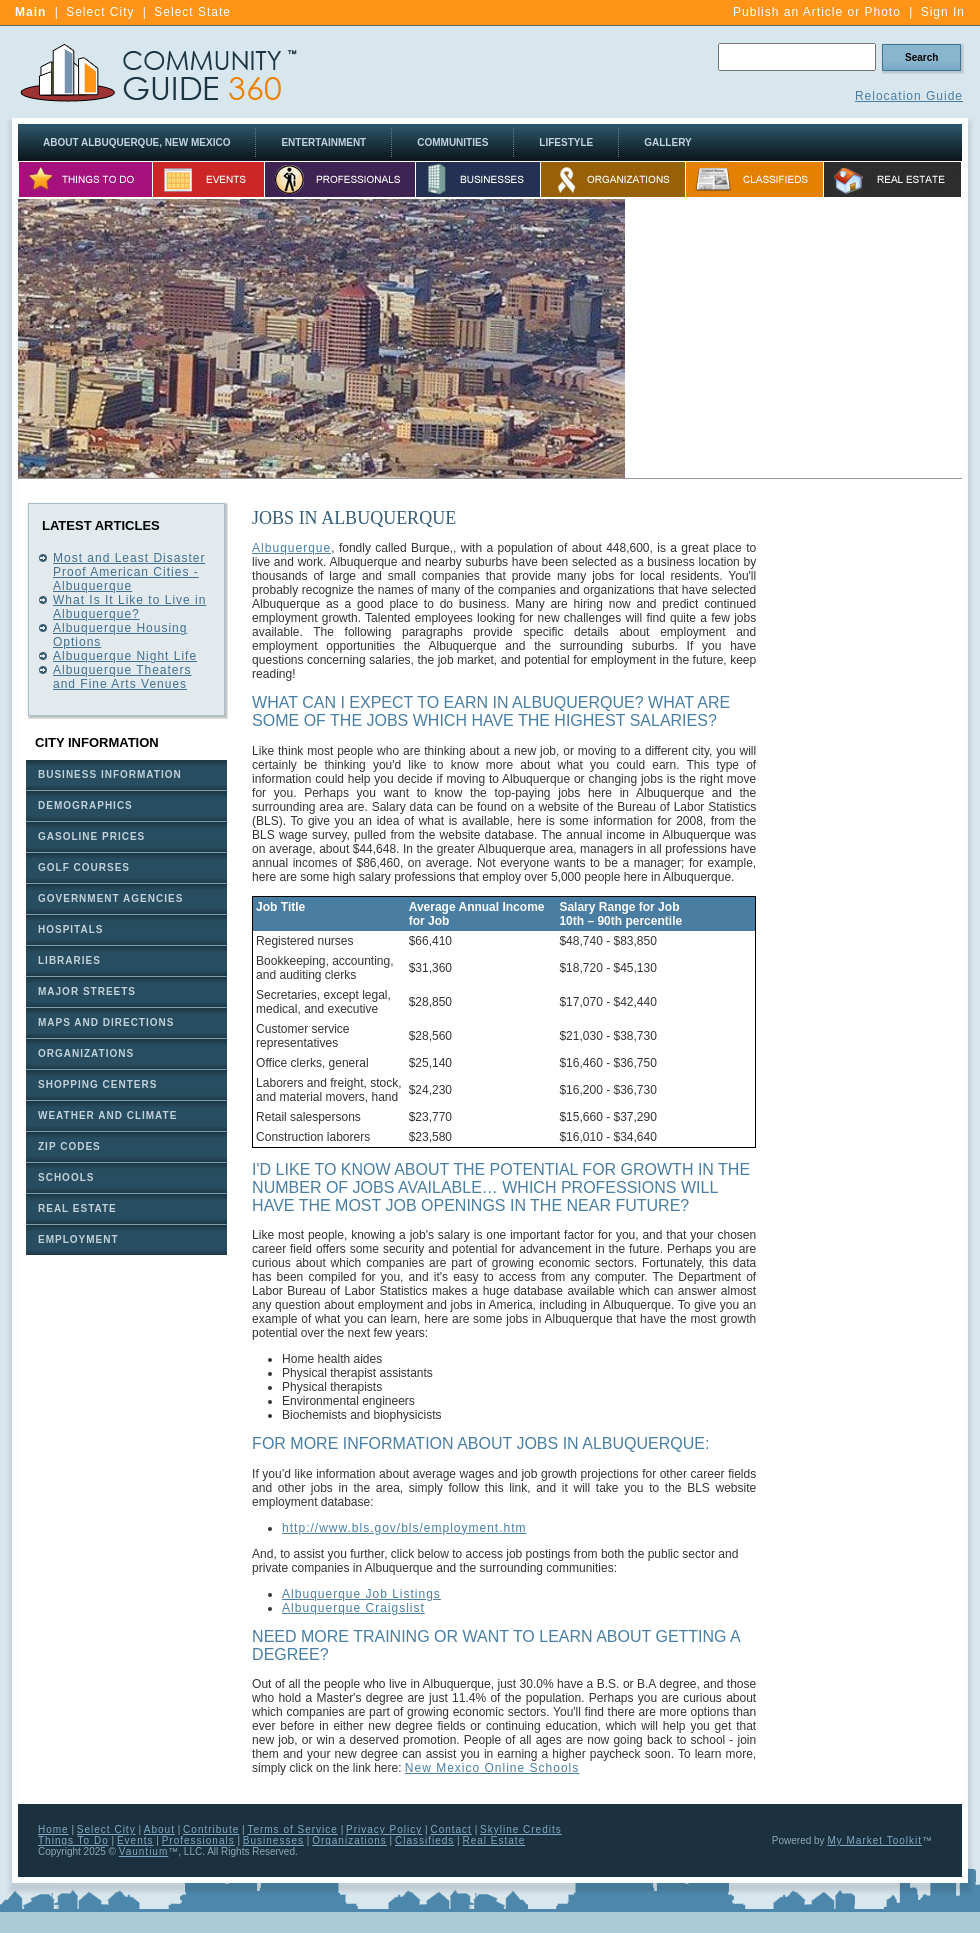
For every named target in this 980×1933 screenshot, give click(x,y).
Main (30, 12)
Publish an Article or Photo (817, 12)
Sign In (943, 12)
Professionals (198, 1840)
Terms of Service (292, 1829)
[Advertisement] (794, 339)
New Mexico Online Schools (492, 1768)
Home (53, 1829)
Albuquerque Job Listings (361, 1594)
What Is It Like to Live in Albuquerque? (129, 607)
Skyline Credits (521, 1829)
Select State (192, 12)
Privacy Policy (384, 1829)
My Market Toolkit (874, 1840)
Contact (450, 1829)
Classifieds (424, 1840)
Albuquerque (291, 548)
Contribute (211, 1829)
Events (135, 1840)
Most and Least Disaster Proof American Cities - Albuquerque (129, 572)
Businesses (273, 1840)
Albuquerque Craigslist (353, 1608)
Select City (100, 12)
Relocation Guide (909, 96)
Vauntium (144, 1851)
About (159, 1829)
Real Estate (494, 1840)
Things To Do (73, 1840)
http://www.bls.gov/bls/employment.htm (404, 1528)
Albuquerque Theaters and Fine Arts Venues (122, 677)
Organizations (349, 1840)
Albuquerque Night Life (125, 656)
